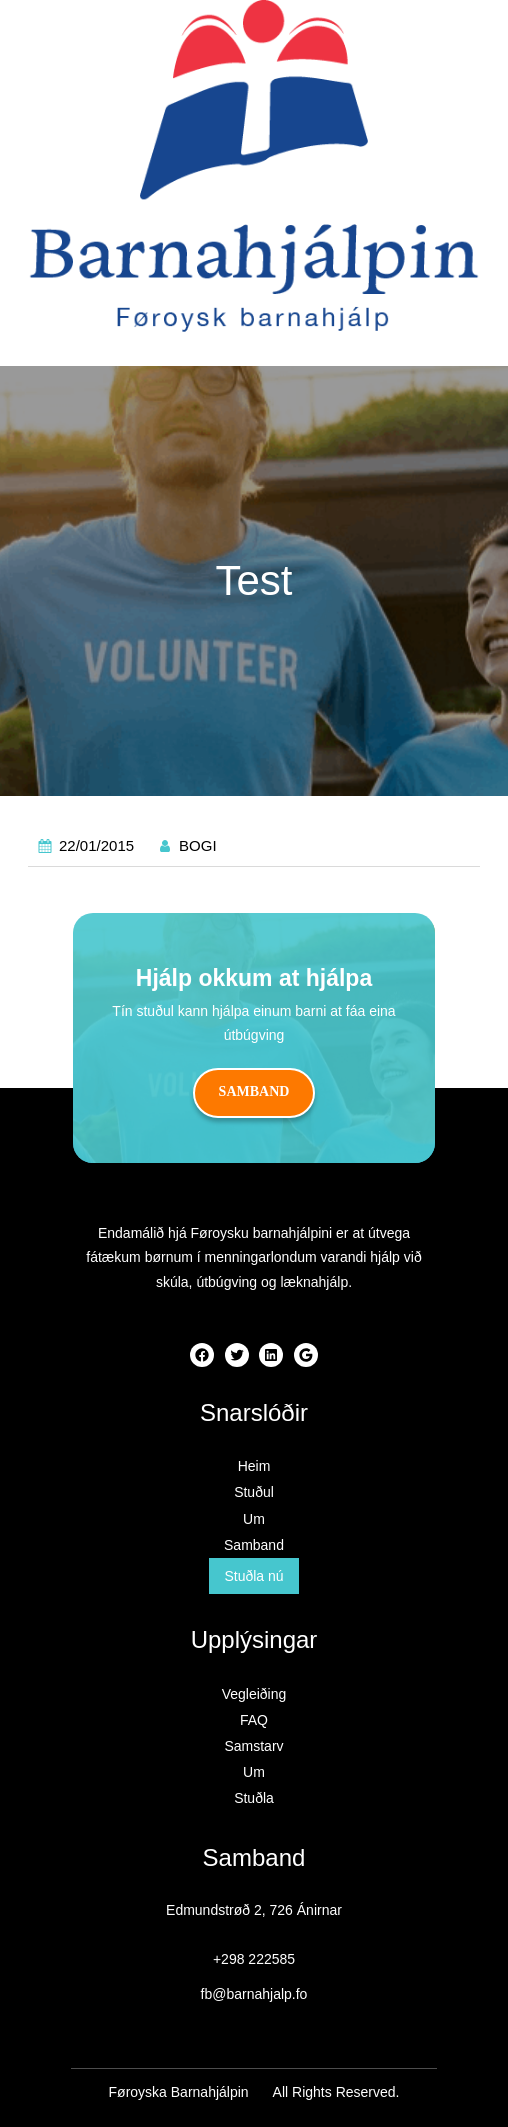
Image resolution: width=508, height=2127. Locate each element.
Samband (254, 1091)
